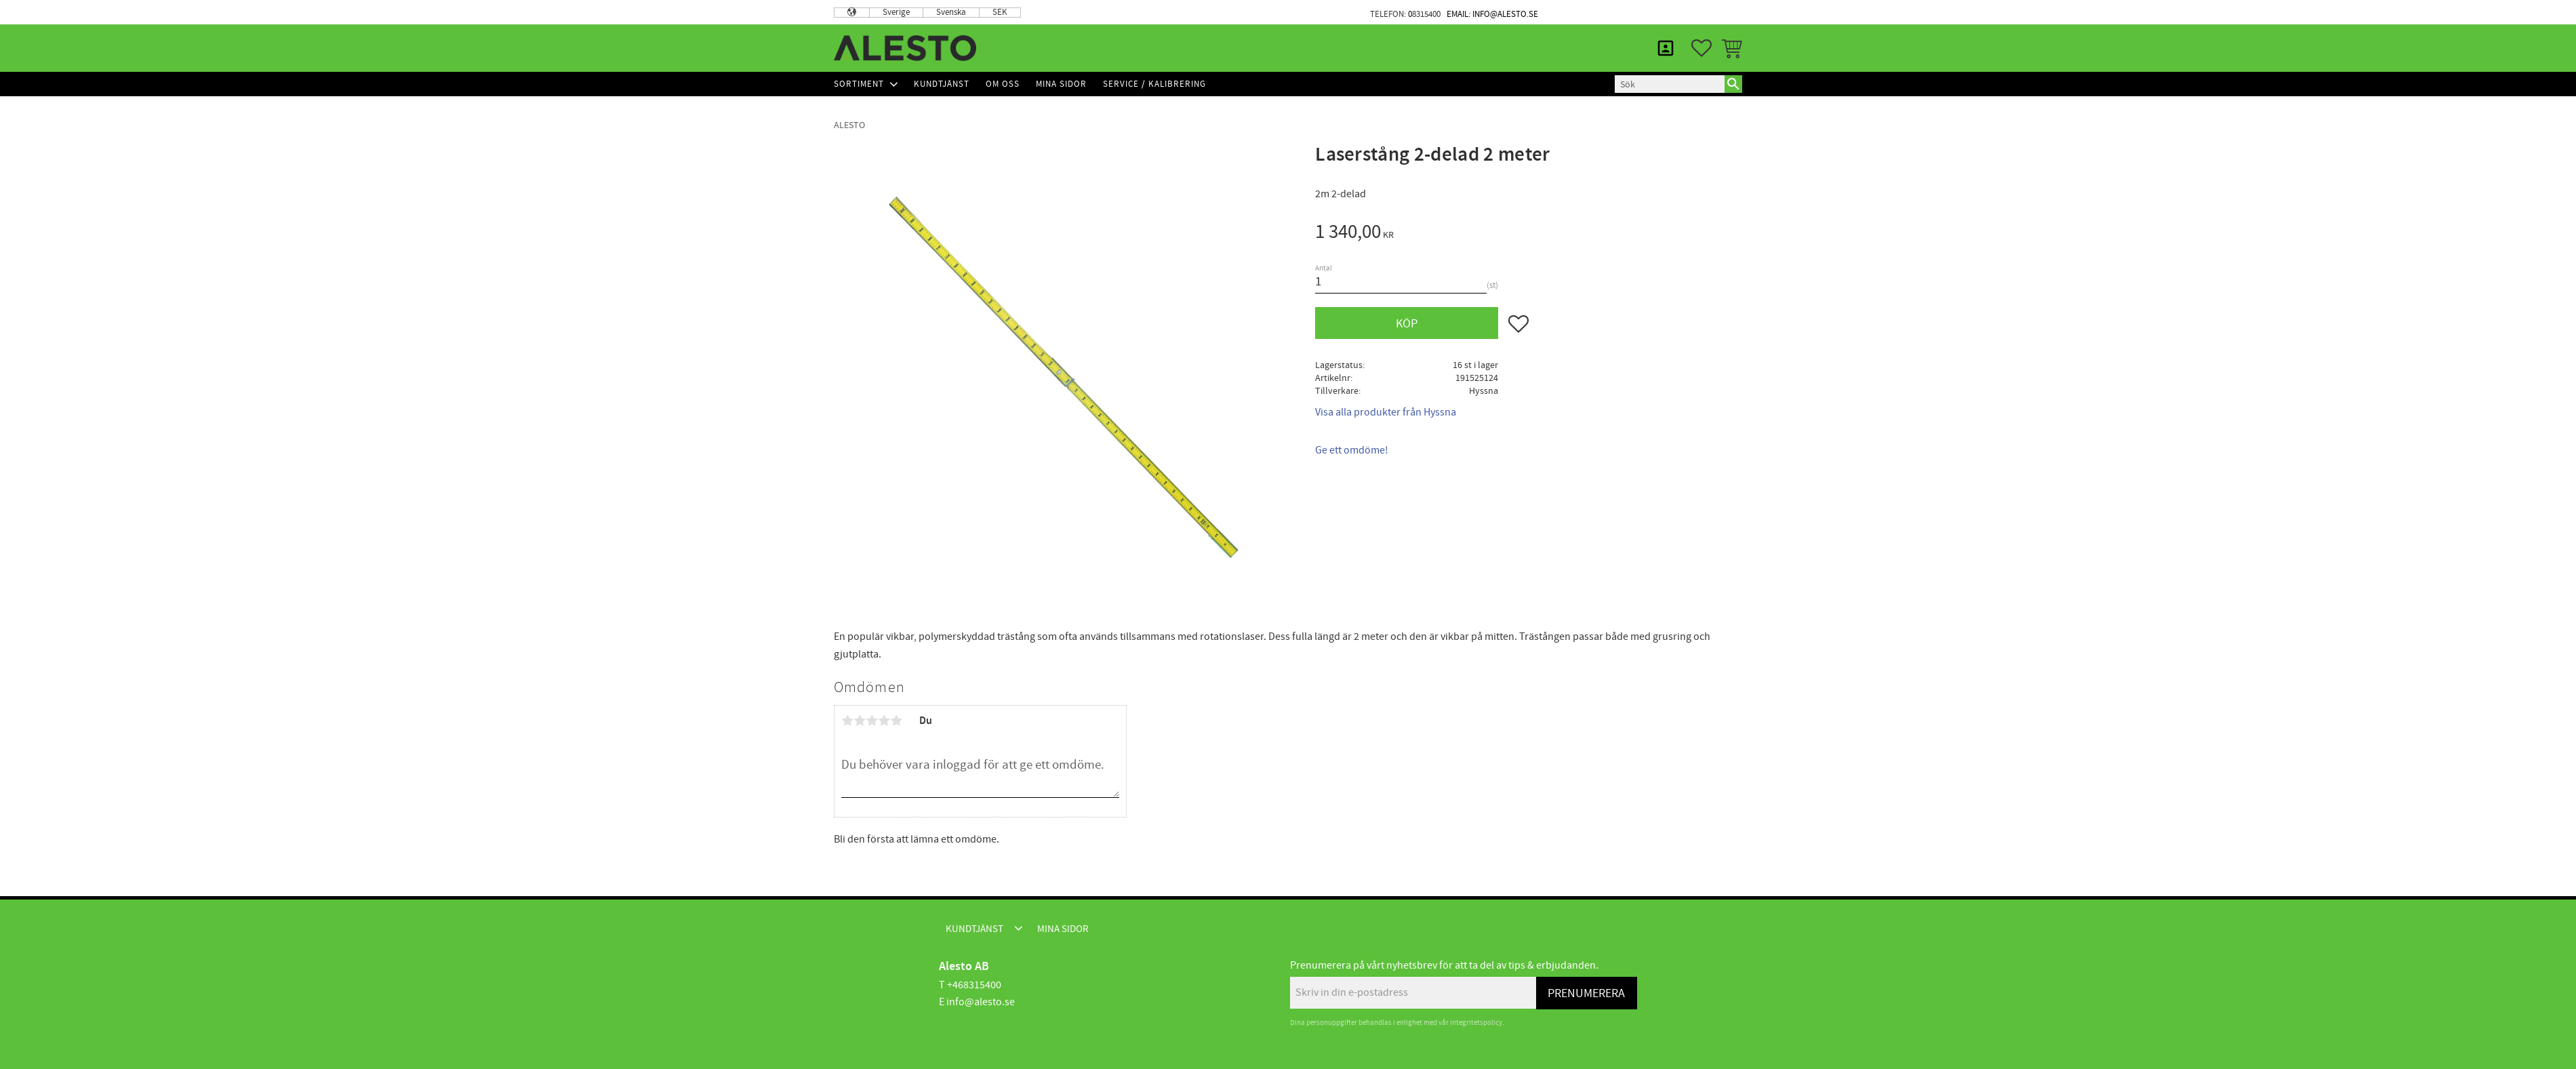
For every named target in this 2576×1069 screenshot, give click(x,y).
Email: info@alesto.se (1492, 14)
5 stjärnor (896, 720)
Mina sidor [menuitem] (1708, 12)
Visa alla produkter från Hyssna (1385, 412)
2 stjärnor (859, 720)
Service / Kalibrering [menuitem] (1154, 84)
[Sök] (1733, 84)
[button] (1701, 48)
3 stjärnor (872, 720)
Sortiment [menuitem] (859, 84)
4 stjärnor (884, 720)
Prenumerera (1586, 993)
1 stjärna (847, 720)
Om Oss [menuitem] (1003, 84)
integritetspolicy (1476, 1022)
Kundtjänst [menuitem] (1625, 12)
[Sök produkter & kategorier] (1670, 84)
